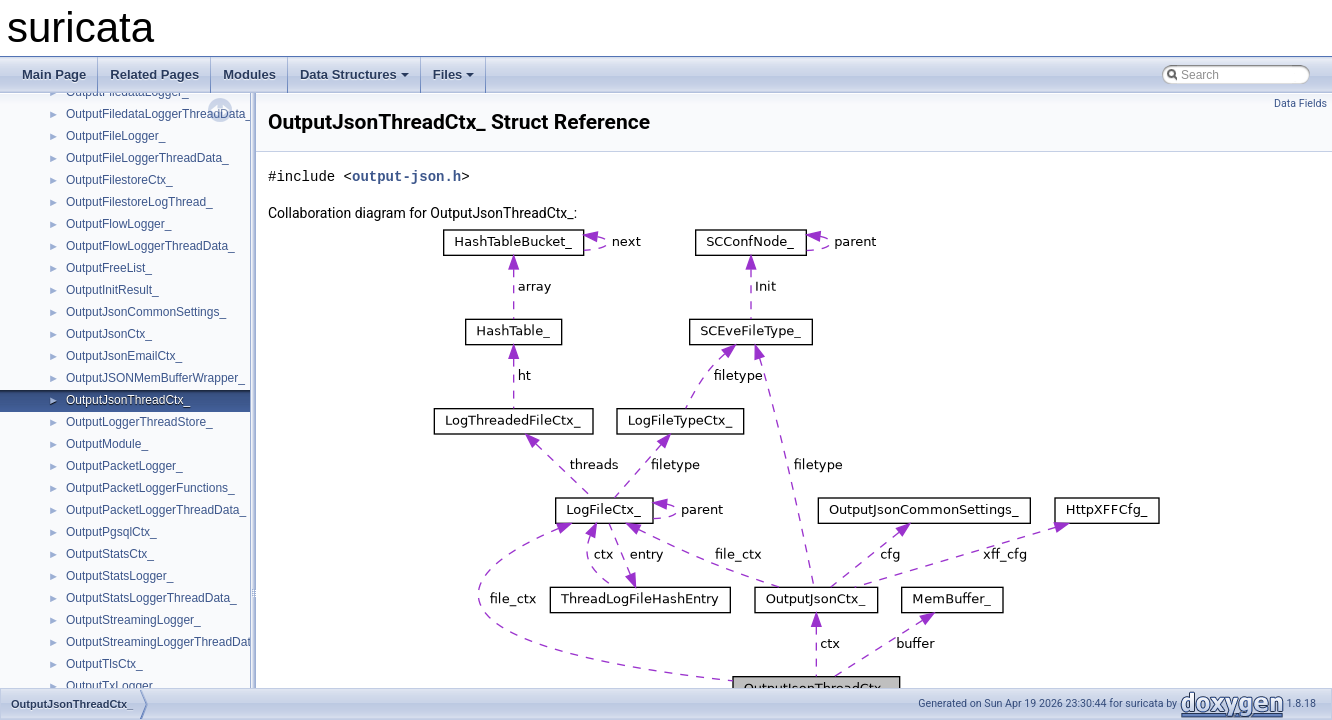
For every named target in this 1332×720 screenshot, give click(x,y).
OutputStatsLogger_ (119, 576)
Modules (249, 74)
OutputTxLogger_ (112, 686)
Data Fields (1300, 103)
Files (454, 74)
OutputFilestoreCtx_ (119, 180)
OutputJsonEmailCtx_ (124, 356)
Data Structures (354, 74)
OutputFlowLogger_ (118, 224)
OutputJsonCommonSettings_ (146, 312)
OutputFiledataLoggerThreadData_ (159, 114)
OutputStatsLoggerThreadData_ (151, 598)
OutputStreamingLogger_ (133, 620)
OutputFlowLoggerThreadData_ (150, 246)
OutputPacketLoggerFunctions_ (150, 488)
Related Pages (154, 74)
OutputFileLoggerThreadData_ (147, 158)
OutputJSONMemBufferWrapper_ (155, 378)
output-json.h (406, 176)
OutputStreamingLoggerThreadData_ (165, 642)
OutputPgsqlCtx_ (111, 532)
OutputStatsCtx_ (110, 554)
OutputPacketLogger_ (124, 466)
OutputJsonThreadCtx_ (128, 400)
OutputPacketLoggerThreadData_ (156, 510)
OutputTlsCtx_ (104, 664)
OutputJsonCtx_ (109, 334)
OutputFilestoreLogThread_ (139, 202)
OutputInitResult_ (112, 290)
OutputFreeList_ (109, 268)
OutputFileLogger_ (115, 136)
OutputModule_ (107, 444)
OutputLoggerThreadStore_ (139, 422)
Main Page (54, 74)
